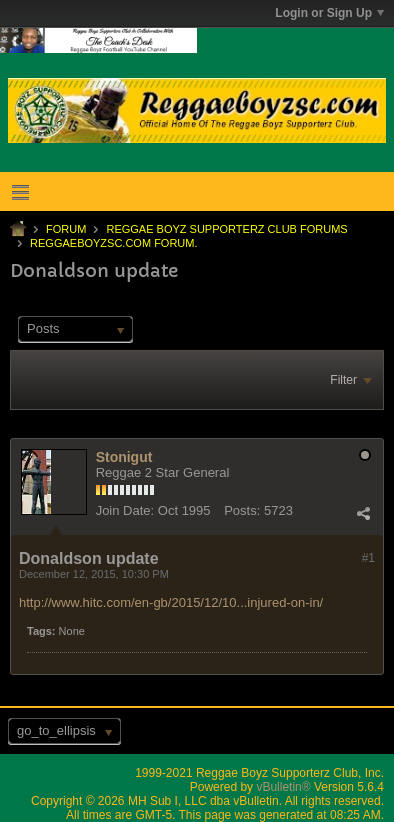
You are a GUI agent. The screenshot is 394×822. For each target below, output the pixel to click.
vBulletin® (283, 787)
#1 (368, 558)
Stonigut (124, 457)
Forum (66, 229)
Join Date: (125, 510)
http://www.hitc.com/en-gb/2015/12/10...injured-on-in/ (171, 602)
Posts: (242, 510)
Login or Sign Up (329, 13)
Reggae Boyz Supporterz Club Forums (226, 229)
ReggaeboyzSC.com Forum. (113, 243)
